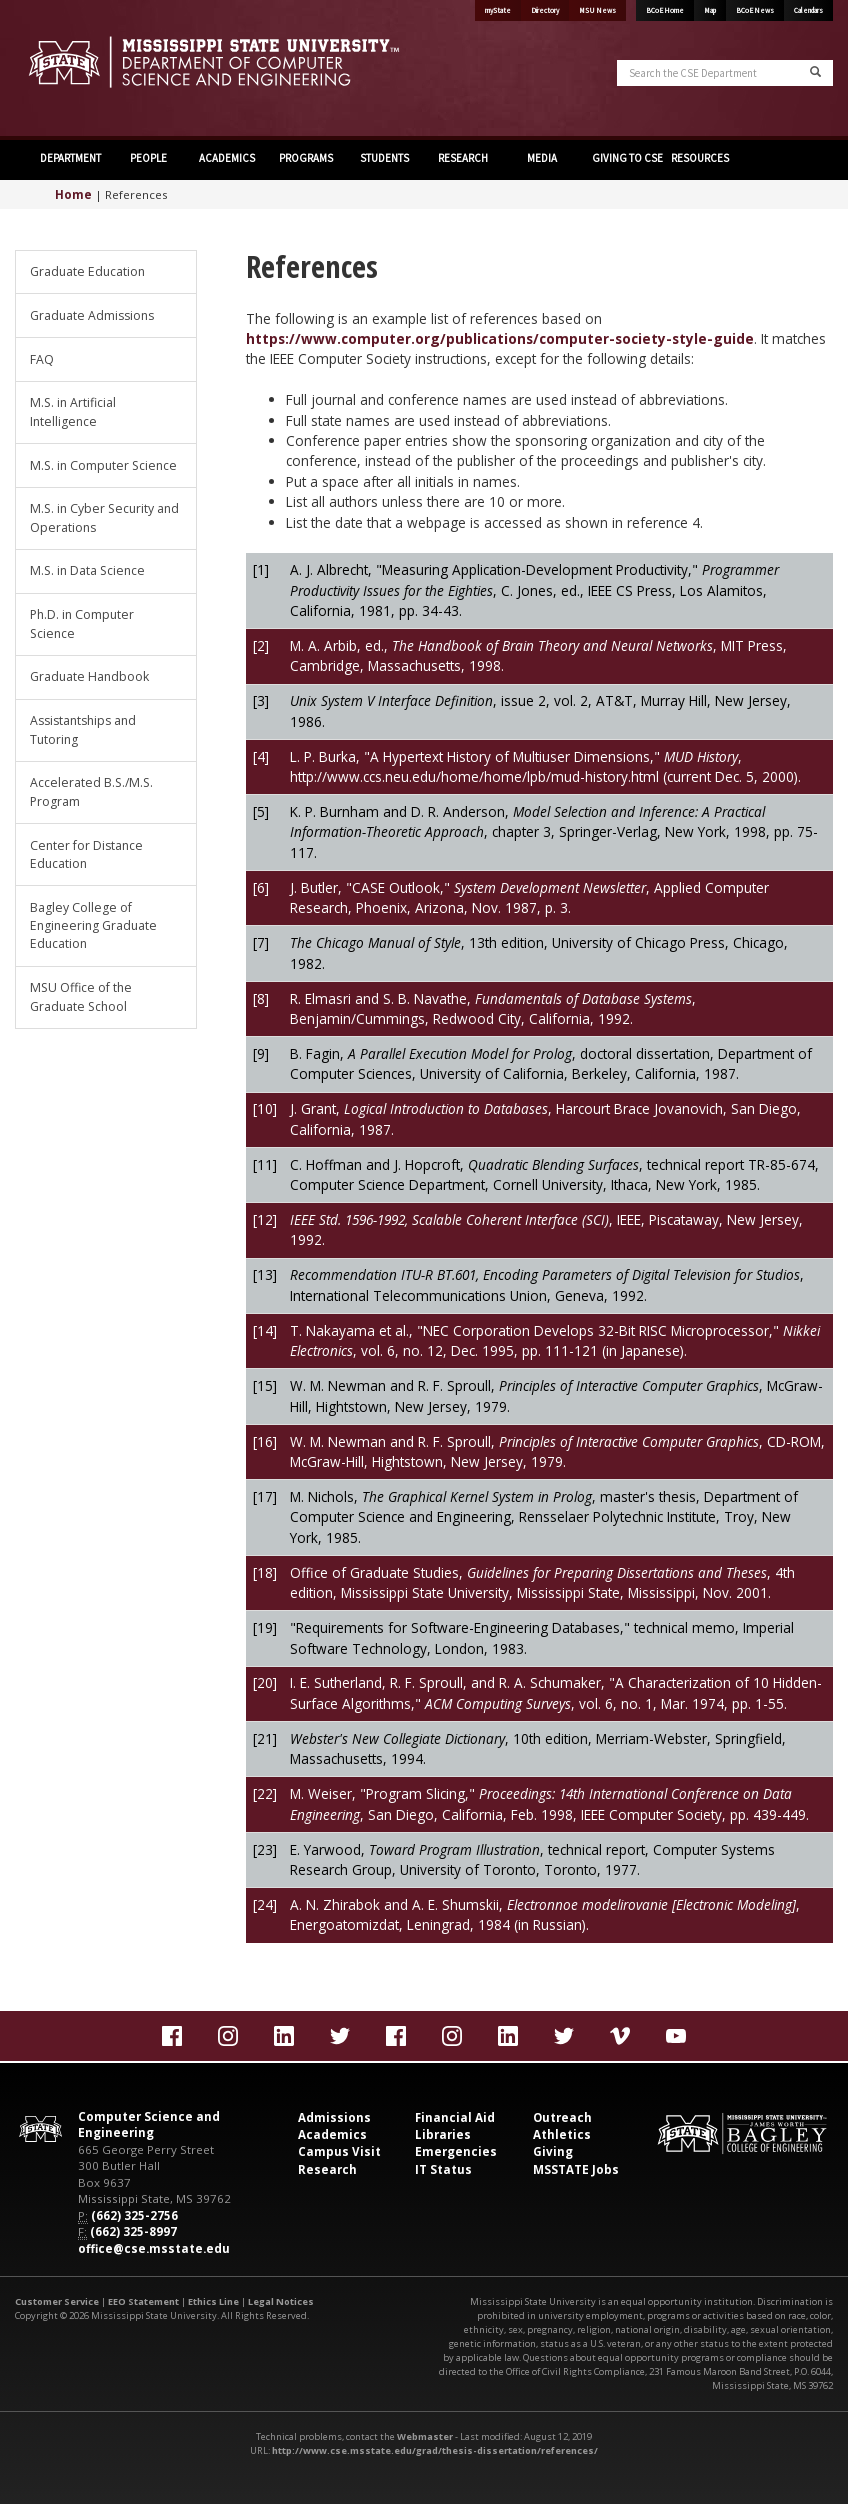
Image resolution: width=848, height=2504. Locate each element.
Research (327, 2169)
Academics (332, 2134)
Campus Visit (339, 2151)
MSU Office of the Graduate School (81, 996)
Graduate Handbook (89, 676)
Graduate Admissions (92, 315)
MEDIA (542, 158)
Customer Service (57, 2301)
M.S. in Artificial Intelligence (73, 411)
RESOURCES (700, 158)
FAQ (42, 359)
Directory (545, 10)
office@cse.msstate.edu (154, 2248)
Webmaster (425, 2436)
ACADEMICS (227, 158)
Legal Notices (281, 2301)
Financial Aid (455, 2117)
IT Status (443, 2169)
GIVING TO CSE (626, 158)
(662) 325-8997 (133, 2231)
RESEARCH (463, 158)
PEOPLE (148, 158)
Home (73, 194)
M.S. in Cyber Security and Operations (104, 517)
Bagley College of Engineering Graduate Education (93, 926)
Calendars (808, 10)
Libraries (443, 2134)
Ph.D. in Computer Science (82, 623)
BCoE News (755, 10)
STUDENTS (384, 158)
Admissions (334, 2117)
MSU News (597, 10)
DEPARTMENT (70, 158)
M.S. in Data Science (87, 570)
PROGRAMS (306, 158)
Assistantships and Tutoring (83, 729)
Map (710, 10)
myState (498, 10)
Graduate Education (87, 271)
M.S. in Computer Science (103, 465)
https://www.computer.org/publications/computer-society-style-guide (500, 338)
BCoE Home (665, 10)
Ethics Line (213, 2301)
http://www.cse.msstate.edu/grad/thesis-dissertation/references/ (435, 2450)
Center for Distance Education (86, 854)
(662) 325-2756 (134, 2215)
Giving (553, 2151)
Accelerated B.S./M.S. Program (91, 791)
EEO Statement (143, 2301)
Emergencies (456, 2151)
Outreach (562, 2117)
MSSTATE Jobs (576, 2169)
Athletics (562, 2134)
